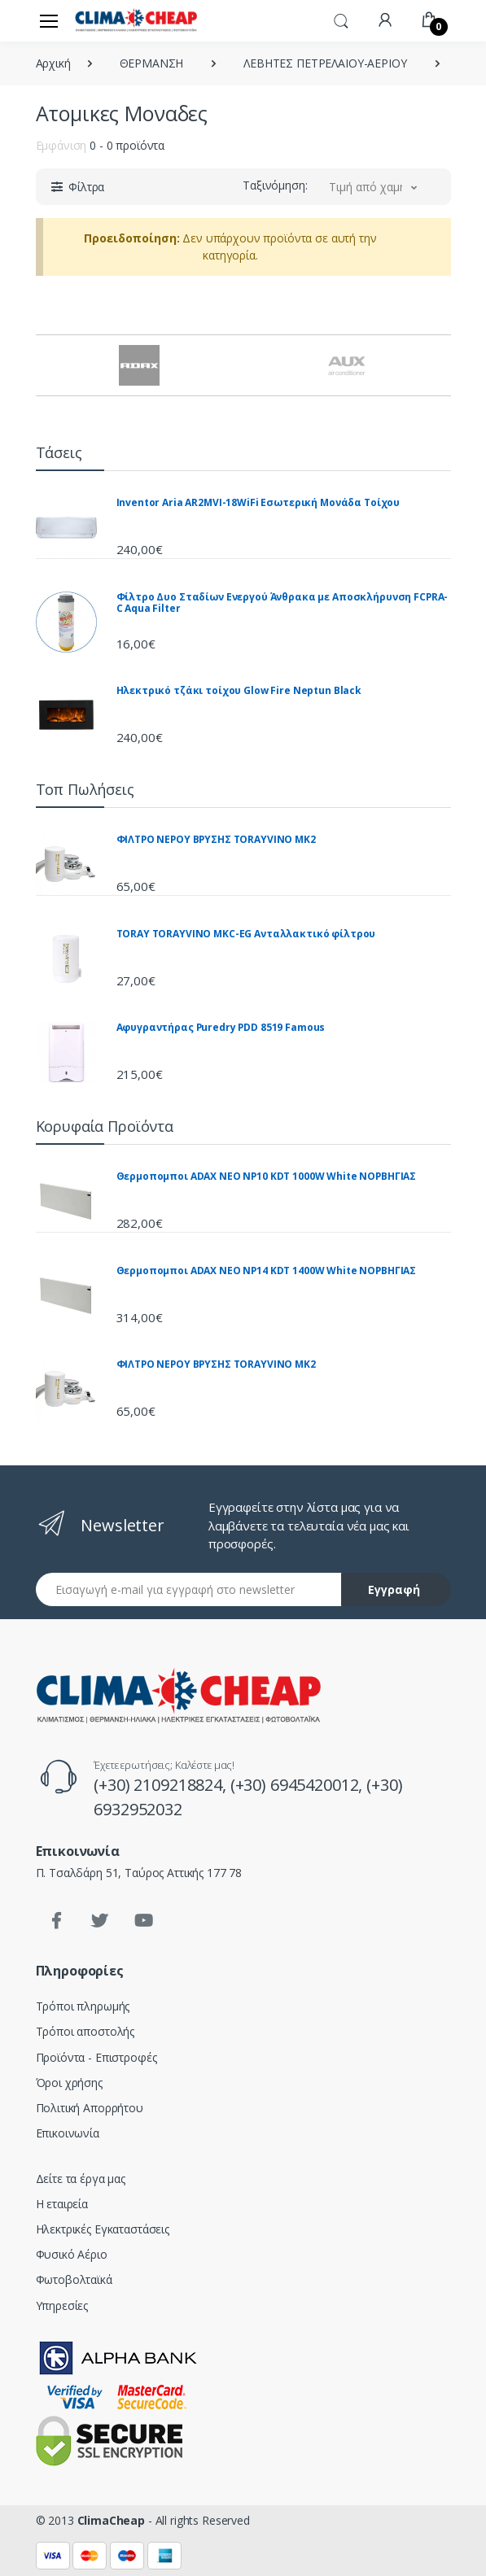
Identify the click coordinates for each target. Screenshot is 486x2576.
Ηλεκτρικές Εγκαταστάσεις (103, 2229)
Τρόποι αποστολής (85, 2031)
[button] (341, 19)
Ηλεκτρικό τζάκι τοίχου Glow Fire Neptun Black (239, 690)
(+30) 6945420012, (298, 1785)
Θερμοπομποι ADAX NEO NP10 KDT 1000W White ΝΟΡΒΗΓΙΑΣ (266, 1176)
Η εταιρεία (62, 2203)
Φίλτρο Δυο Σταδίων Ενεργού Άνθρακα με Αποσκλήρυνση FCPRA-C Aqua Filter (282, 602)
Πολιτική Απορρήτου (89, 2107)
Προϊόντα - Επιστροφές (96, 2057)
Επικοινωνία (67, 2133)
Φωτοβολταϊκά (74, 2279)
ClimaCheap (111, 2520)
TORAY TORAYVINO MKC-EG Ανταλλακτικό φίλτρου (246, 934)
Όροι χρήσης (69, 2082)
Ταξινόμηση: (275, 185)
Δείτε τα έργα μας (81, 2178)
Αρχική (53, 63)
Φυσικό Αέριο (71, 2254)
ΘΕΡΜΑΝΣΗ (152, 63)
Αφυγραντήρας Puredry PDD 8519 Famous (221, 1027)
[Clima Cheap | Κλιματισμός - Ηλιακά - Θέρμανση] (136, 20)
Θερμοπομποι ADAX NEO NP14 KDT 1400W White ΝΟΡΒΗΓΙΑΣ (266, 1270)
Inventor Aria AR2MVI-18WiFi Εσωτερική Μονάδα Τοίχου (258, 502)
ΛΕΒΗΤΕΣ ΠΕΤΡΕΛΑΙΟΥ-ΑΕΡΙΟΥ (324, 63)
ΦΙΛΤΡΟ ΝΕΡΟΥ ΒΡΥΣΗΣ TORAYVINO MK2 (216, 839)
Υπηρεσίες (62, 2305)
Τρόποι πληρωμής (83, 2006)
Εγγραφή (394, 1589)
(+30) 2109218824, (162, 1785)
